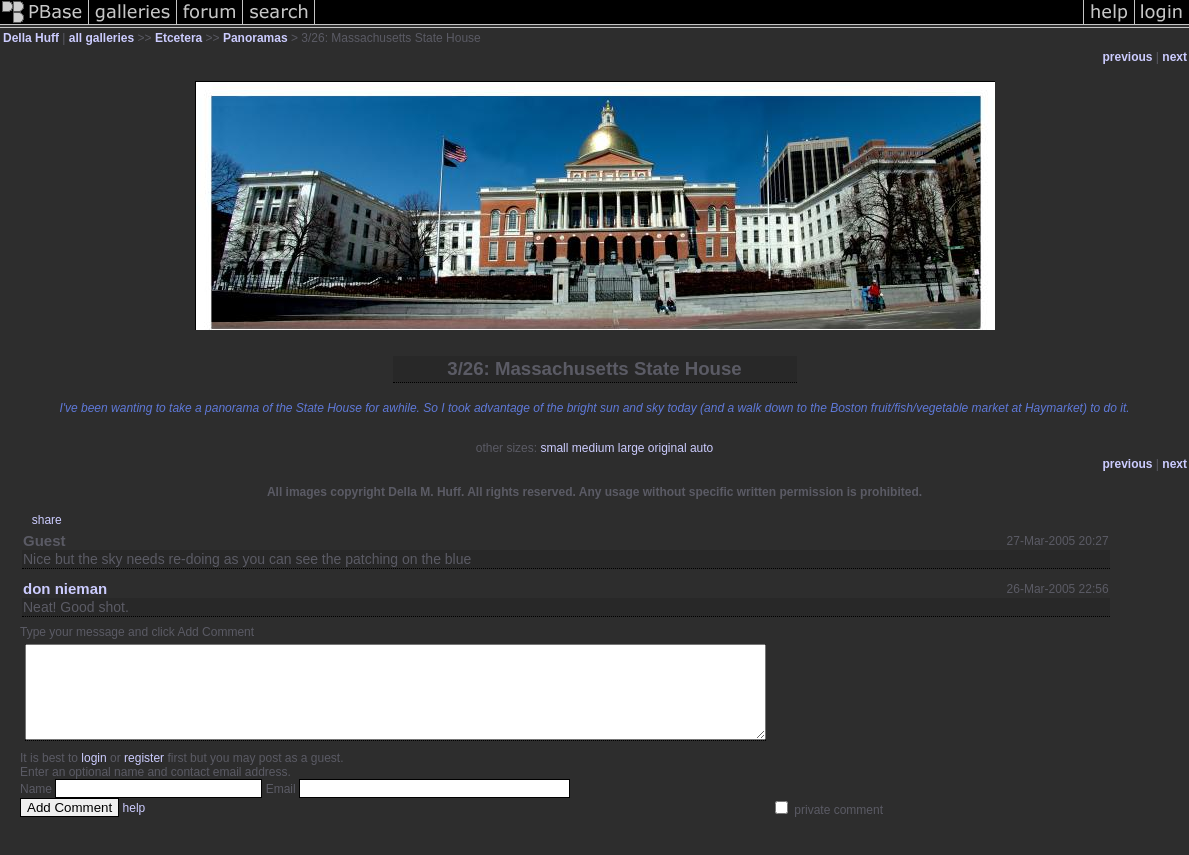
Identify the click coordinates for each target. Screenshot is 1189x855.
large (631, 448)
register (144, 776)
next (1174, 57)
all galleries (101, 38)
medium (593, 448)
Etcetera (178, 38)
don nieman (65, 588)
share (47, 520)
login (93, 776)
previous (1128, 57)
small (554, 448)
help (134, 826)
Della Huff (31, 38)
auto (701, 448)
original (667, 448)
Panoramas (255, 38)
